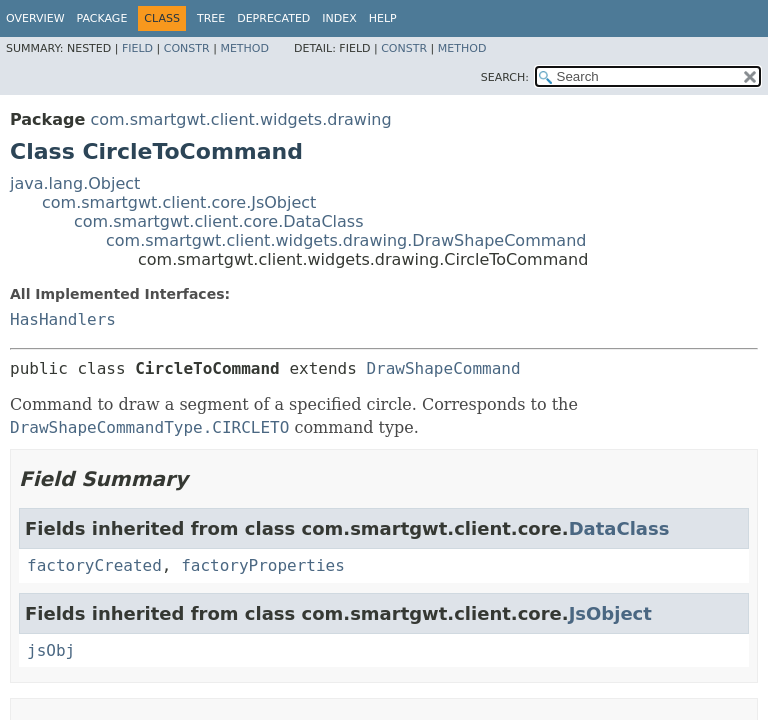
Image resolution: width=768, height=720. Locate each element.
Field (137, 48)
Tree (211, 18)
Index (339, 18)
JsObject (610, 613)
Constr (187, 48)
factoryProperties (263, 565)
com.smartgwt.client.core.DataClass (219, 221)
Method (244, 48)
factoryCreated (94, 565)
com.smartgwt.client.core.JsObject (179, 202)
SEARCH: (505, 77)
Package (102, 18)
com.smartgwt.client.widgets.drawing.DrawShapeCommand (346, 240)
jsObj (51, 650)
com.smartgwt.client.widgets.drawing (240, 119)
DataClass (619, 528)
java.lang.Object (75, 183)
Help (383, 18)
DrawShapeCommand (443, 368)
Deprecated (273, 18)
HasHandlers (63, 319)
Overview (35, 18)
